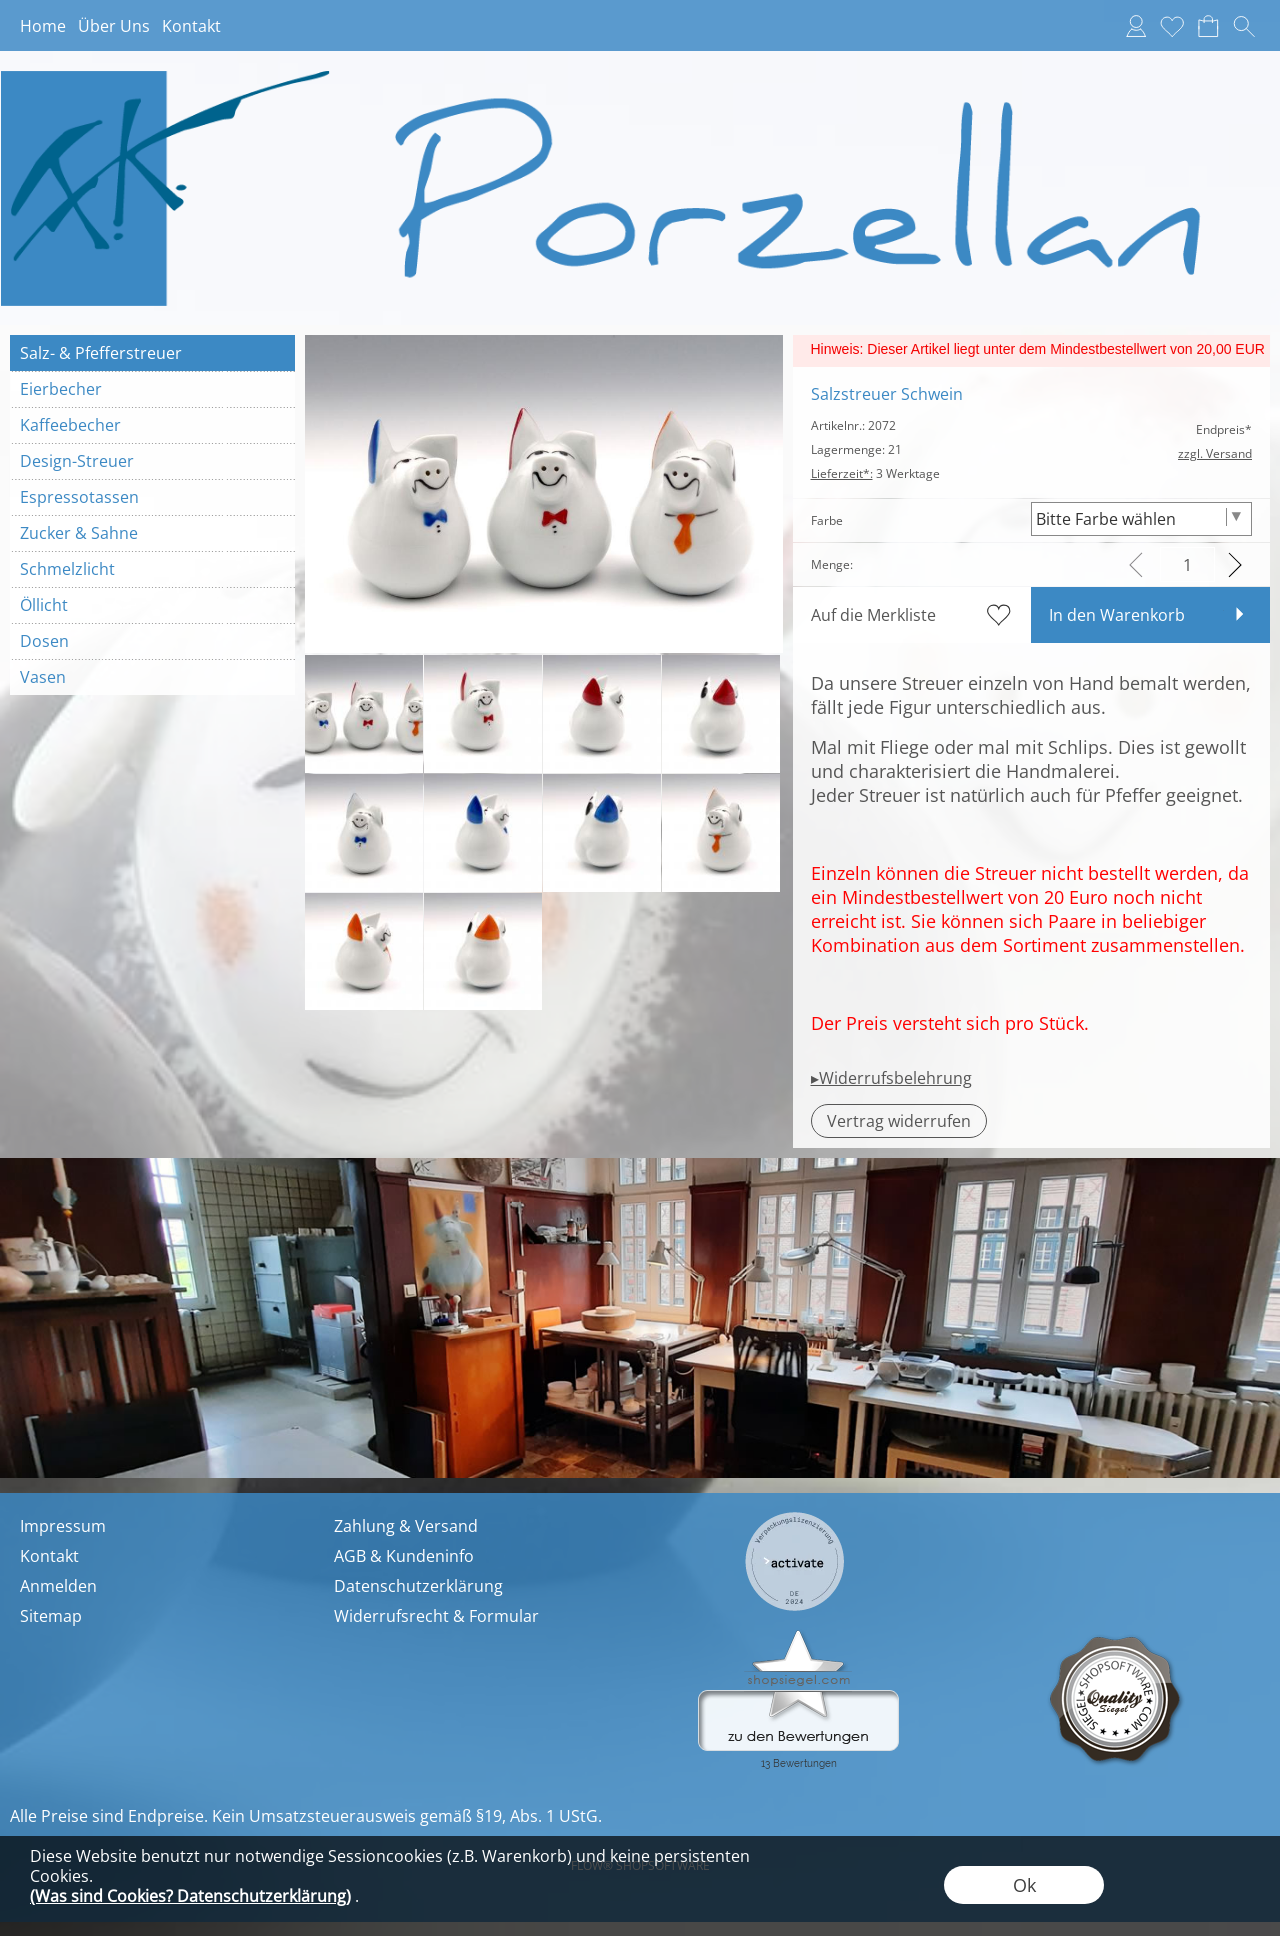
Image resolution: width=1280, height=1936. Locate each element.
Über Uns (114, 26)
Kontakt (191, 26)
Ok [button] (1024, 1885)
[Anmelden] (1136, 26)
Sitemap (51, 1616)
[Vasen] (152, 677)
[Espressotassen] (152, 497)
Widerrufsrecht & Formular (436, 1616)
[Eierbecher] (152, 389)
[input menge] (1187, 564)
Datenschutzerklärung (418, 1586)
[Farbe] (1141, 519)
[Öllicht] (152, 605)
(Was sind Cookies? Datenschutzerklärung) (190, 1896)
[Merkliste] (1172, 26)
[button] (1244, 26)
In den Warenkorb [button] (1117, 615)
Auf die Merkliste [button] (873, 615)
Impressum (63, 1526)
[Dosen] (152, 641)
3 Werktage (875, 473)
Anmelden (58, 1586)
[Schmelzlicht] (152, 569)
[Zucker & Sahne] (152, 533)
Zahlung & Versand (406, 1526)
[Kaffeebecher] (152, 425)
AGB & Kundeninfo (404, 1556)
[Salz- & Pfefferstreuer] (152, 353)
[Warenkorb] (1208, 26)
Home (43, 26)
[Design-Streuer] (152, 461)
